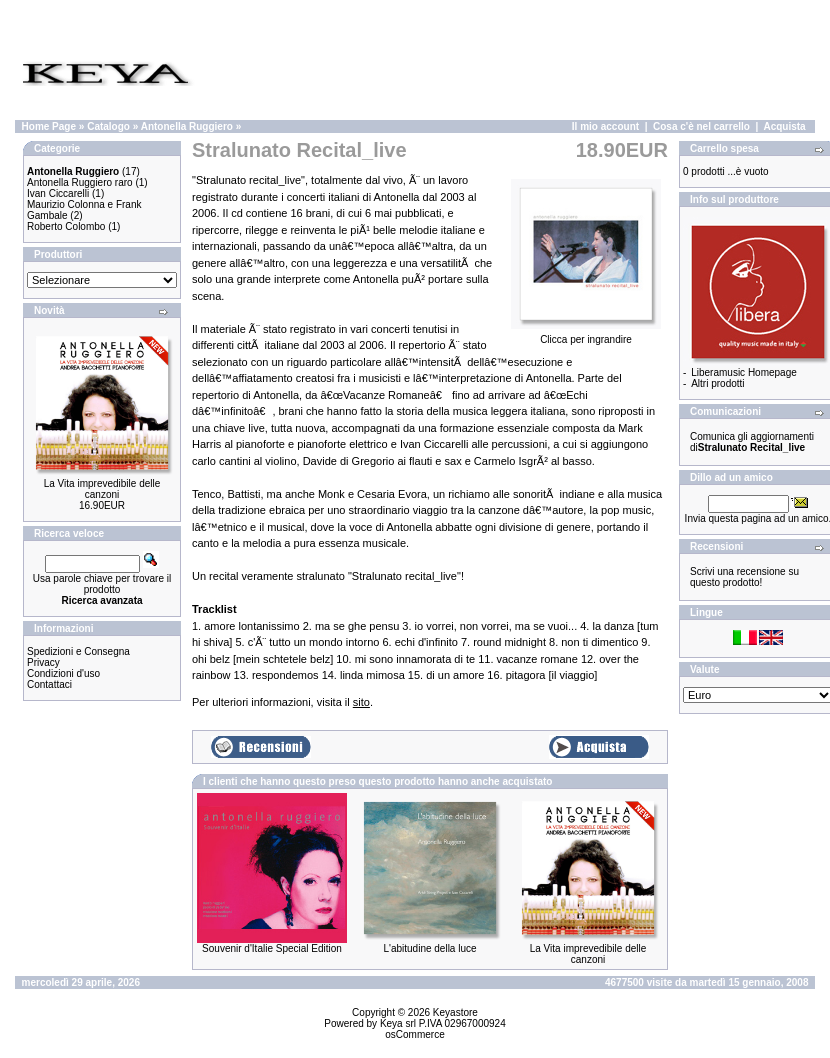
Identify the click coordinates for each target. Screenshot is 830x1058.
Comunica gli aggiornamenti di (752, 442)
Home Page (49, 126)
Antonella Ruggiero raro (80, 182)
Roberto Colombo (66, 226)
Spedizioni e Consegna (78, 651)
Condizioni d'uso (63, 673)
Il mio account (605, 126)
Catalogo (108, 126)
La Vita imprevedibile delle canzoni (102, 489)
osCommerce (414, 1034)
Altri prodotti (717, 383)
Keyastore (455, 1012)
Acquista (784, 126)
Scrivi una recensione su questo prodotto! (744, 577)
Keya (391, 1023)
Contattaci (49, 684)
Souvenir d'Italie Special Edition (272, 948)
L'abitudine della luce (429, 948)
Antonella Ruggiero (187, 126)
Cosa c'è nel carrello (701, 126)
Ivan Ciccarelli (58, 193)
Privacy (43, 662)
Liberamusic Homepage (744, 372)
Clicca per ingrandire (586, 335)
